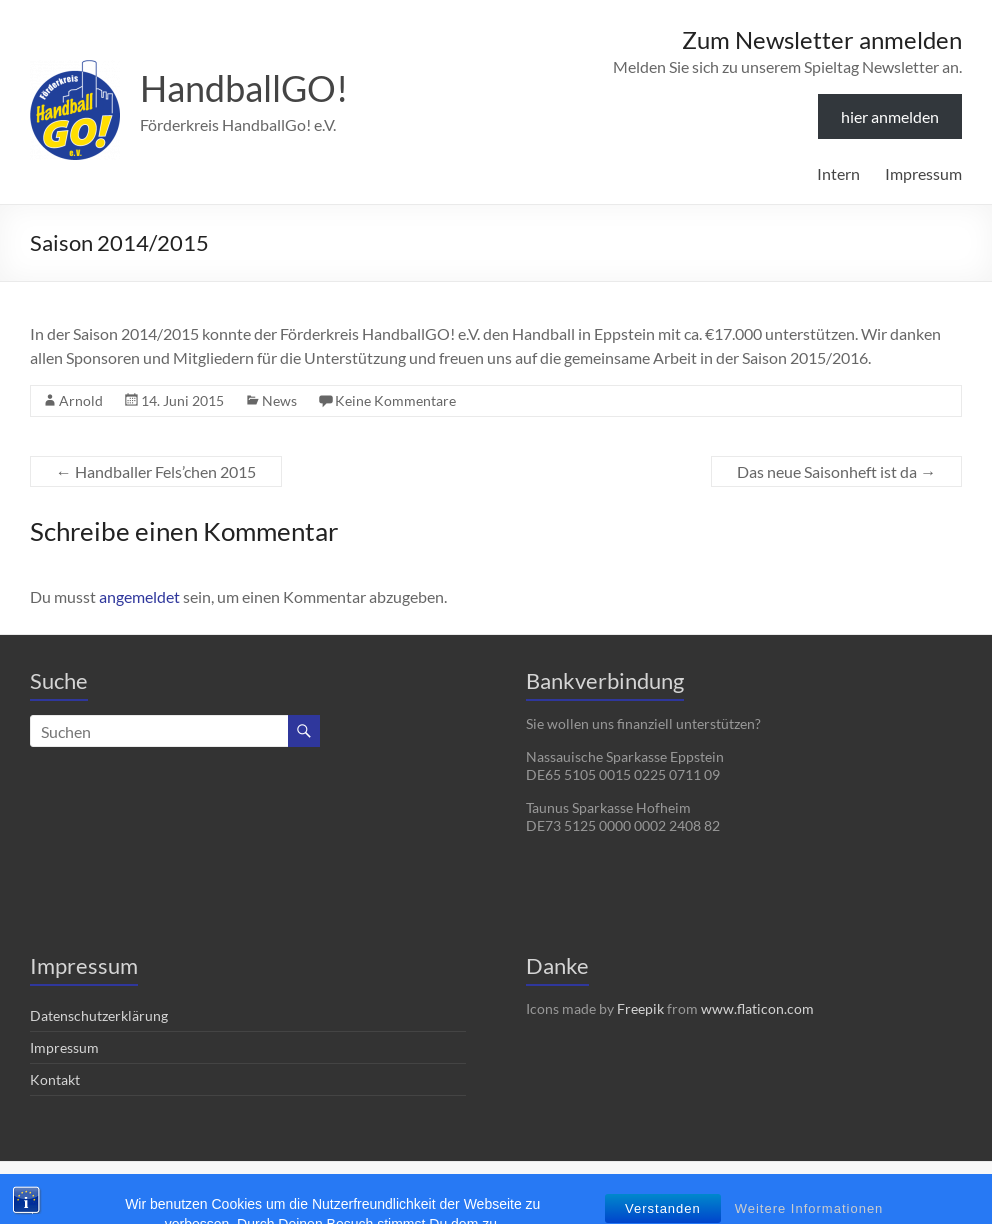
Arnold (81, 400)
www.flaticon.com (757, 1008)
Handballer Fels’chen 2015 (156, 471)
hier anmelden (890, 116)
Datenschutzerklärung (99, 1015)
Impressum (923, 173)
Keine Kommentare (395, 400)
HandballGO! (244, 88)
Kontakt (55, 1079)
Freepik (640, 1008)
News (279, 400)
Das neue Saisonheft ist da (836, 471)
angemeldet (139, 596)
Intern (838, 173)
